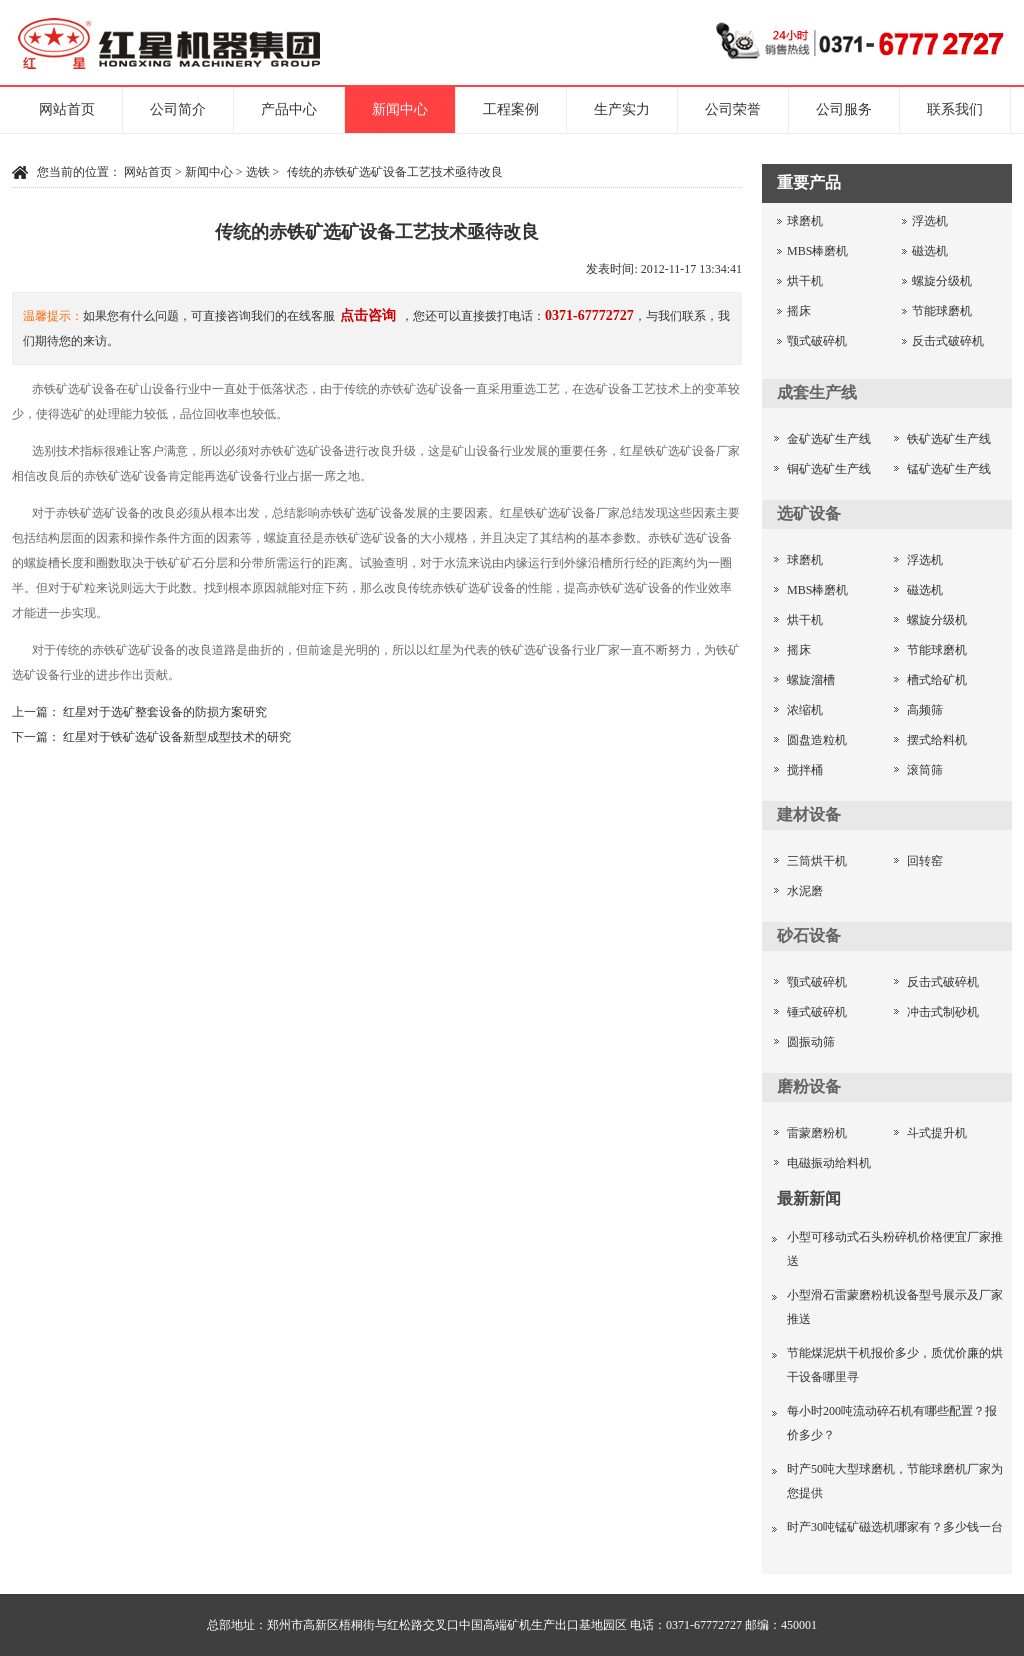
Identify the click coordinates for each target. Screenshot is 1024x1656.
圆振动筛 (811, 1042)
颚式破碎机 (817, 341)
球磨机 (805, 221)
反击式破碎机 (948, 341)
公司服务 (844, 109)
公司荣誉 (733, 109)
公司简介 (178, 109)
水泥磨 (805, 891)
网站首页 (67, 109)
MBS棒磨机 (817, 251)
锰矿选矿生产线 (949, 469)
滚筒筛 (925, 770)
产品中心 (289, 109)
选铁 (258, 172)
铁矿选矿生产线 (949, 439)
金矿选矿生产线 (829, 439)
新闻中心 (400, 109)
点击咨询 (368, 315)
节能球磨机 (942, 311)
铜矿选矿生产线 (829, 469)
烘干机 (805, 281)
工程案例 (511, 109)
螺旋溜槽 (811, 680)
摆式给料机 (937, 740)
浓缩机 (805, 710)
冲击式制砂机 (943, 1012)
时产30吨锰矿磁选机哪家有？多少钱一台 (895, 1527)
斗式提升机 (937, 1133)
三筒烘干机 (817, 861)
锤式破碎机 (817, 1012)
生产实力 (622, 109)
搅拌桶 (805, 770)
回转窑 (925, 861)
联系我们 (955, 109)
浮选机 (930, 221)
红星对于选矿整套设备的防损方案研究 (165, 712)
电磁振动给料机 (829, 1163)
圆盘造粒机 (817, 740)
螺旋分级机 (942, 281)
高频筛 (925, 710)
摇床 (799, 311)
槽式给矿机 (937, 680)
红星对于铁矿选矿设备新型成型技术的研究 (177, 737)
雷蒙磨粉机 (817, 1133)
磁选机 (930, 251)
